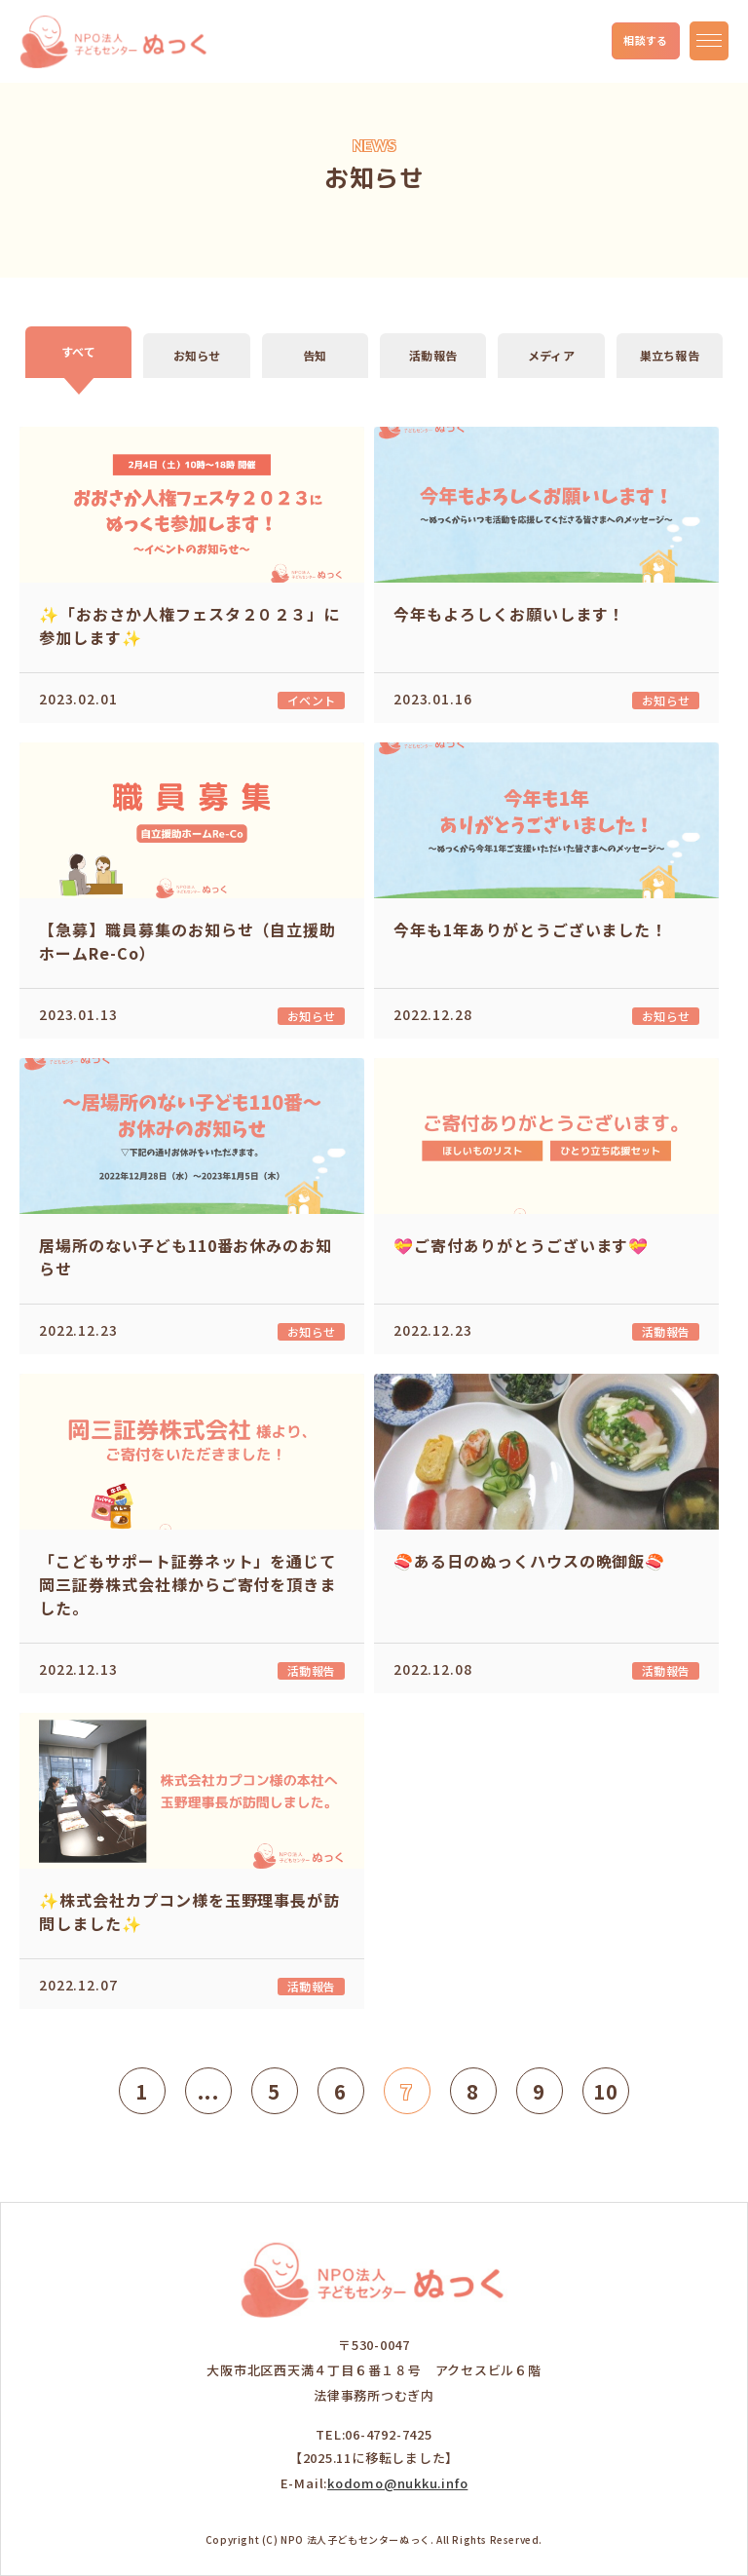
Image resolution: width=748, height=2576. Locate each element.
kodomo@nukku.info (397, 2483)
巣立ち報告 (669, 355)
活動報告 (433, 355)
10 (605, 2091)
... (208, 2091)
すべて (78, 351)
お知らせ (197, 355)
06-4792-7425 (388, 2434)
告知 (314, 355)
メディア (551, 355)
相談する (645, 40)
